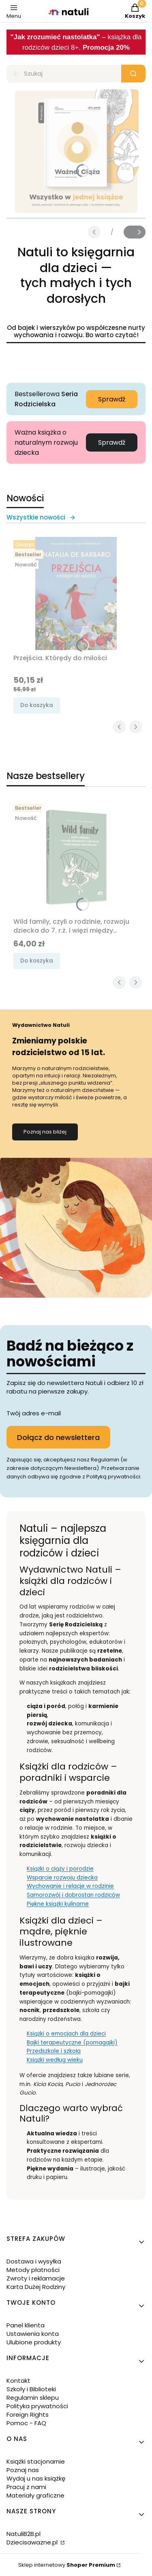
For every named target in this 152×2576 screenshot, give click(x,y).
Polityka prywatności (37, 2406)
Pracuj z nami (26, 2487)
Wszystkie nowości (41, 517)
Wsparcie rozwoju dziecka (62, 1877)
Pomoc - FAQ (26, 2423)
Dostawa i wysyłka (33, 2261)
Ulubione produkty (33, 2342)
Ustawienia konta (32, 2333)
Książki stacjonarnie (35, 2461)
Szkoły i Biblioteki (31, 2389)
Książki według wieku (55, 2060)
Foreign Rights (27, 2414)
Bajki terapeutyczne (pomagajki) (72, 2042)
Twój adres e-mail (33, 1413)
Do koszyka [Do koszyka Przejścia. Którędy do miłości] (36, 705)
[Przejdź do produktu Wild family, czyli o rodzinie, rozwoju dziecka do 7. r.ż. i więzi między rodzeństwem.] (76, 857)
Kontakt (18, 2380)
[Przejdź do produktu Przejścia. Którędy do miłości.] (76, 593)
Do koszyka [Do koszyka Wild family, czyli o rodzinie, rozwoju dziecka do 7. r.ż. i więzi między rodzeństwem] (36, 961)
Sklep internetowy (66, 2565)
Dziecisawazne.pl (32, 2542)
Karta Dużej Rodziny (35, 2287)
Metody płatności (33, 2270)
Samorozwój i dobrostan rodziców (73, 1895)
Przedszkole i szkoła (54, 2051)
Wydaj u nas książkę (35, 2478)
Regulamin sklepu (32, 2397)
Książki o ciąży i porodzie (60, 1869)
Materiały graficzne (35, 2495)
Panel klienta (25, 2325)
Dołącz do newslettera (58, 1437)
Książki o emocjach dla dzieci (66, 2034)
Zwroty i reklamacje (35, 2278)
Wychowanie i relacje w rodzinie (70, 1886)
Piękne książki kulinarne (58, 1904)
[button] (133, 73)
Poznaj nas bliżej (45, 1131)
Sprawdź (111, 399)
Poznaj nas (22, 2470)
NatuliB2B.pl (23, 2534)
